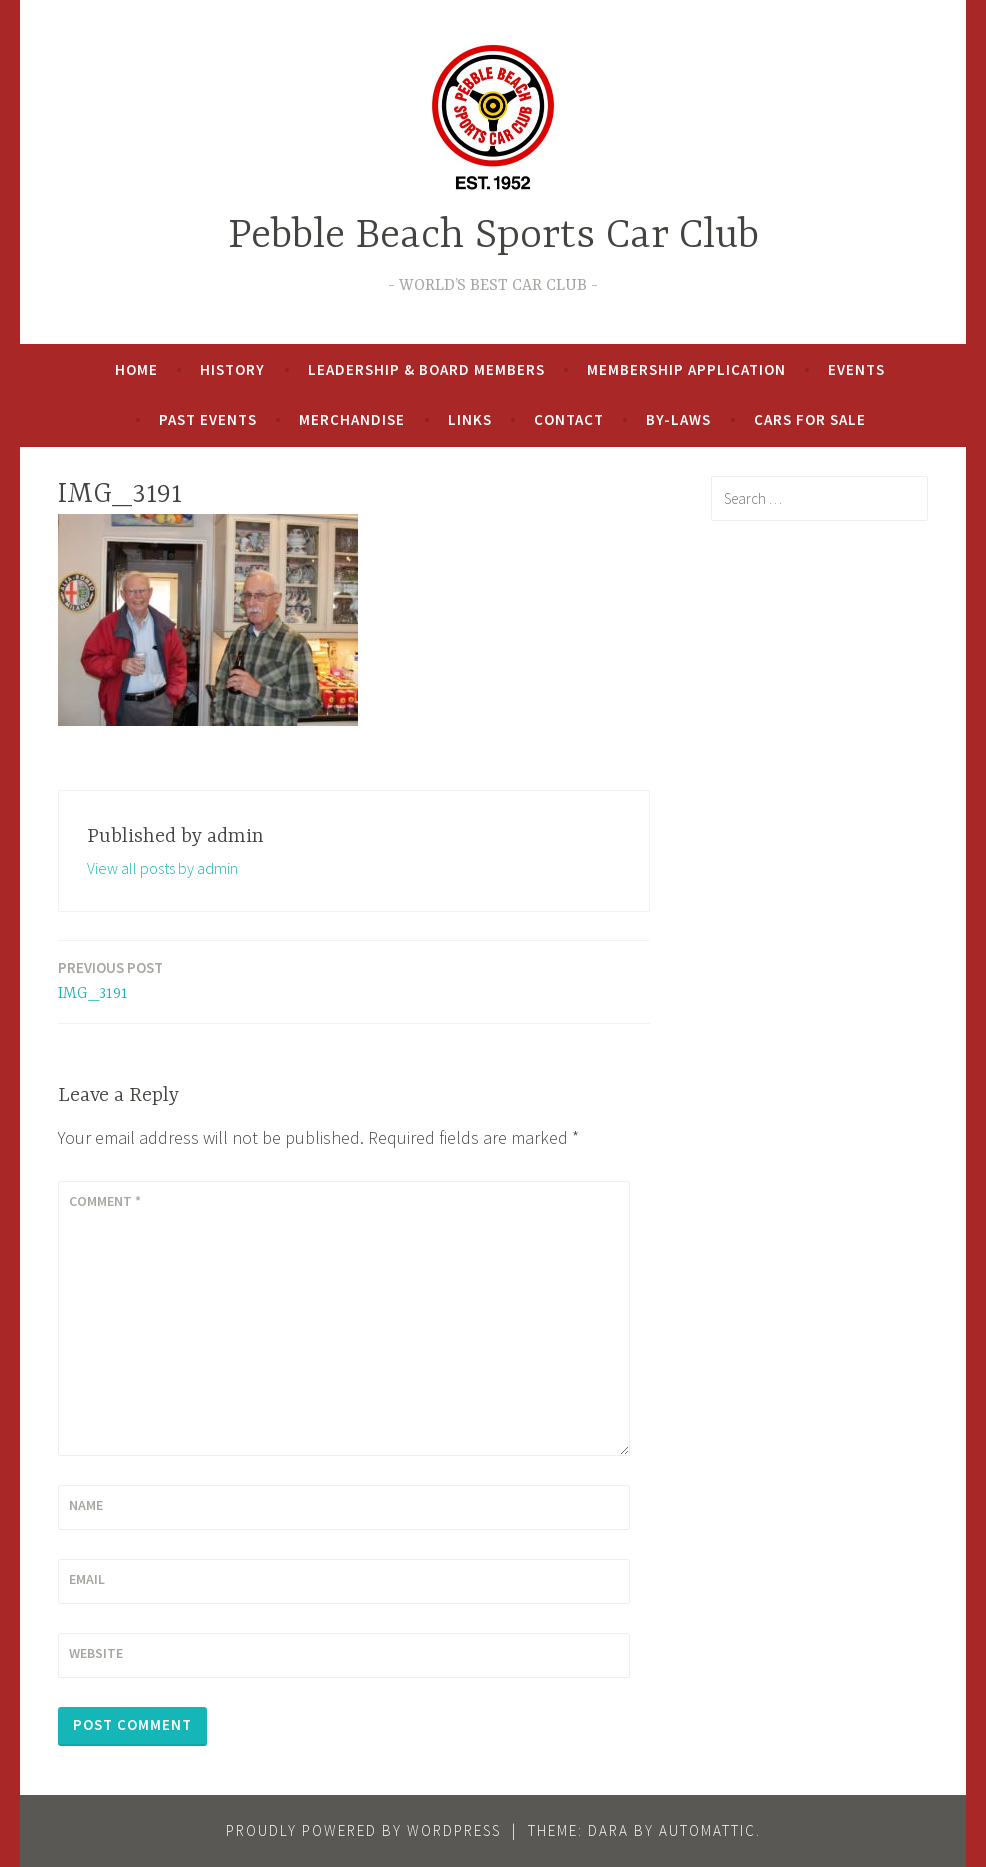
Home (136, 369)
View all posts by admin (162, 868)
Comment (105, 1201)
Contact (569, 419)
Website (96, 1653)
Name (86, 1505)
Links (470, 419)
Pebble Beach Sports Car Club (493, 236)
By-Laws (678, 419)
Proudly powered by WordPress (363, 1830)
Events (856, 369)
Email (87, 1579)
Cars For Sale (810, 419)
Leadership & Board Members (426, 369)
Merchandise (352, 419)
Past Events (208, 419)
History (232, 369)
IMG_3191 (110, 979)
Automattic (707, 1830)
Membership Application (686, 369)
